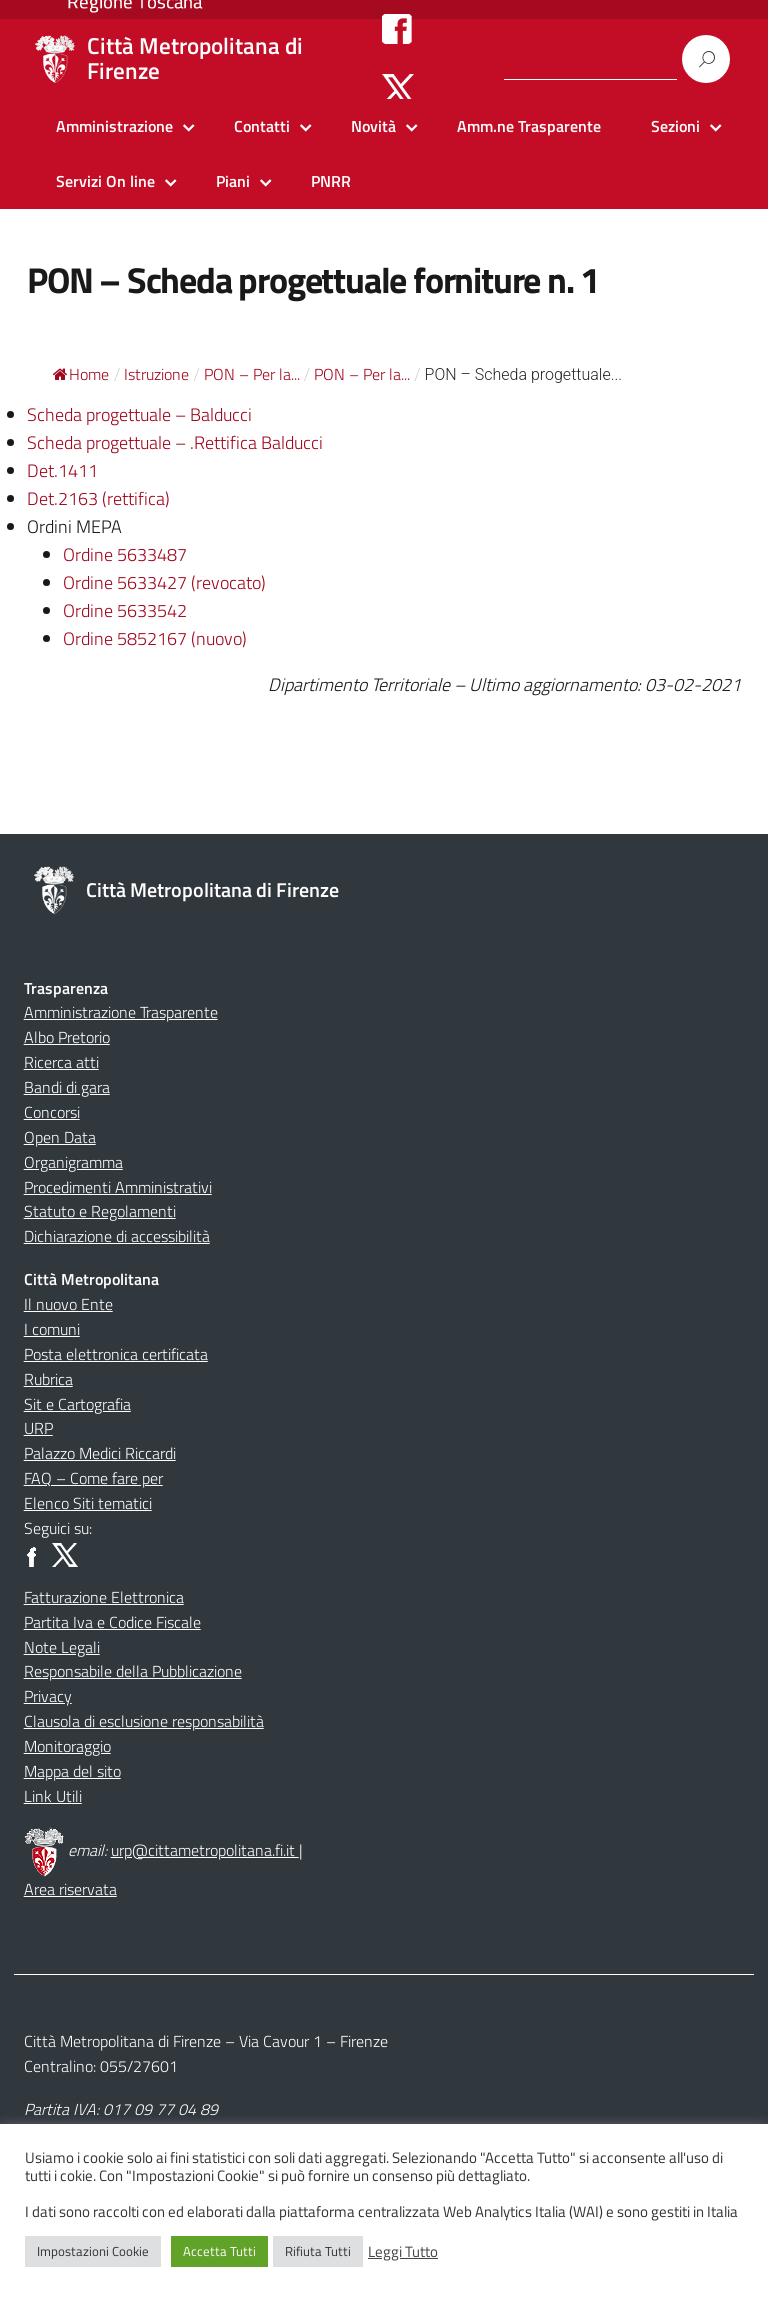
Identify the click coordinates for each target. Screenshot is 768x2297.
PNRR (331, 181)
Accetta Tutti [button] (219, 2251)
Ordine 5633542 (125, 610)
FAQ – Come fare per (93, 1478)
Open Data (60, 1137)
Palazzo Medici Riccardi (100, 1453)
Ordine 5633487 (125, 554)
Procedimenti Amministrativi (118, 1187)
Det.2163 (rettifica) (98, 498)
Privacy (48, 1696)
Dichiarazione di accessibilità (117, 1236)
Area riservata (70, 1889)
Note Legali (62, 1647)
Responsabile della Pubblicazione (133, 1671)
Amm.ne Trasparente (529, 126)
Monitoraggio (67, 1746)
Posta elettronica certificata (116, 1354)
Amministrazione (114, 126)
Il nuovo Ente (68, 1304)
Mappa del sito (72, 1771)
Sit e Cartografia (77, 1404)
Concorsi (52, 1112)
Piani (233, 181)
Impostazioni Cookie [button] (93, 2251)
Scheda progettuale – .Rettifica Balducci (175, 442)
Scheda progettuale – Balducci (139, 414)
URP (38, 1428)
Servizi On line (105, 181)
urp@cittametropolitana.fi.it (205, 1850)
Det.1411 (62, 470)
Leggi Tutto (403, 2252)
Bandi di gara (67, 1087)
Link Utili (53, 1796)
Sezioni (675, 126)
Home (81, 374)
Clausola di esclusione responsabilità (144, 1721)
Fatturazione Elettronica (104, 1597)
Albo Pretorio (67, 1037)
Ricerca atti (61, 1062)
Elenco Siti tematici (88, 1503)
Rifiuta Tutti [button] (318, 2251)
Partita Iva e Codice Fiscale (112, 1622)
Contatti (262, 126)
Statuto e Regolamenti (100, 1211)
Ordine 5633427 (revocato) (164, 582)
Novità (373, 126)
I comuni (52, 1329)
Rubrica (48, 1379)
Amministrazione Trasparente (121, 1012)
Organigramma (73, 1162)
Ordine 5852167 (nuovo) (155, 638)
